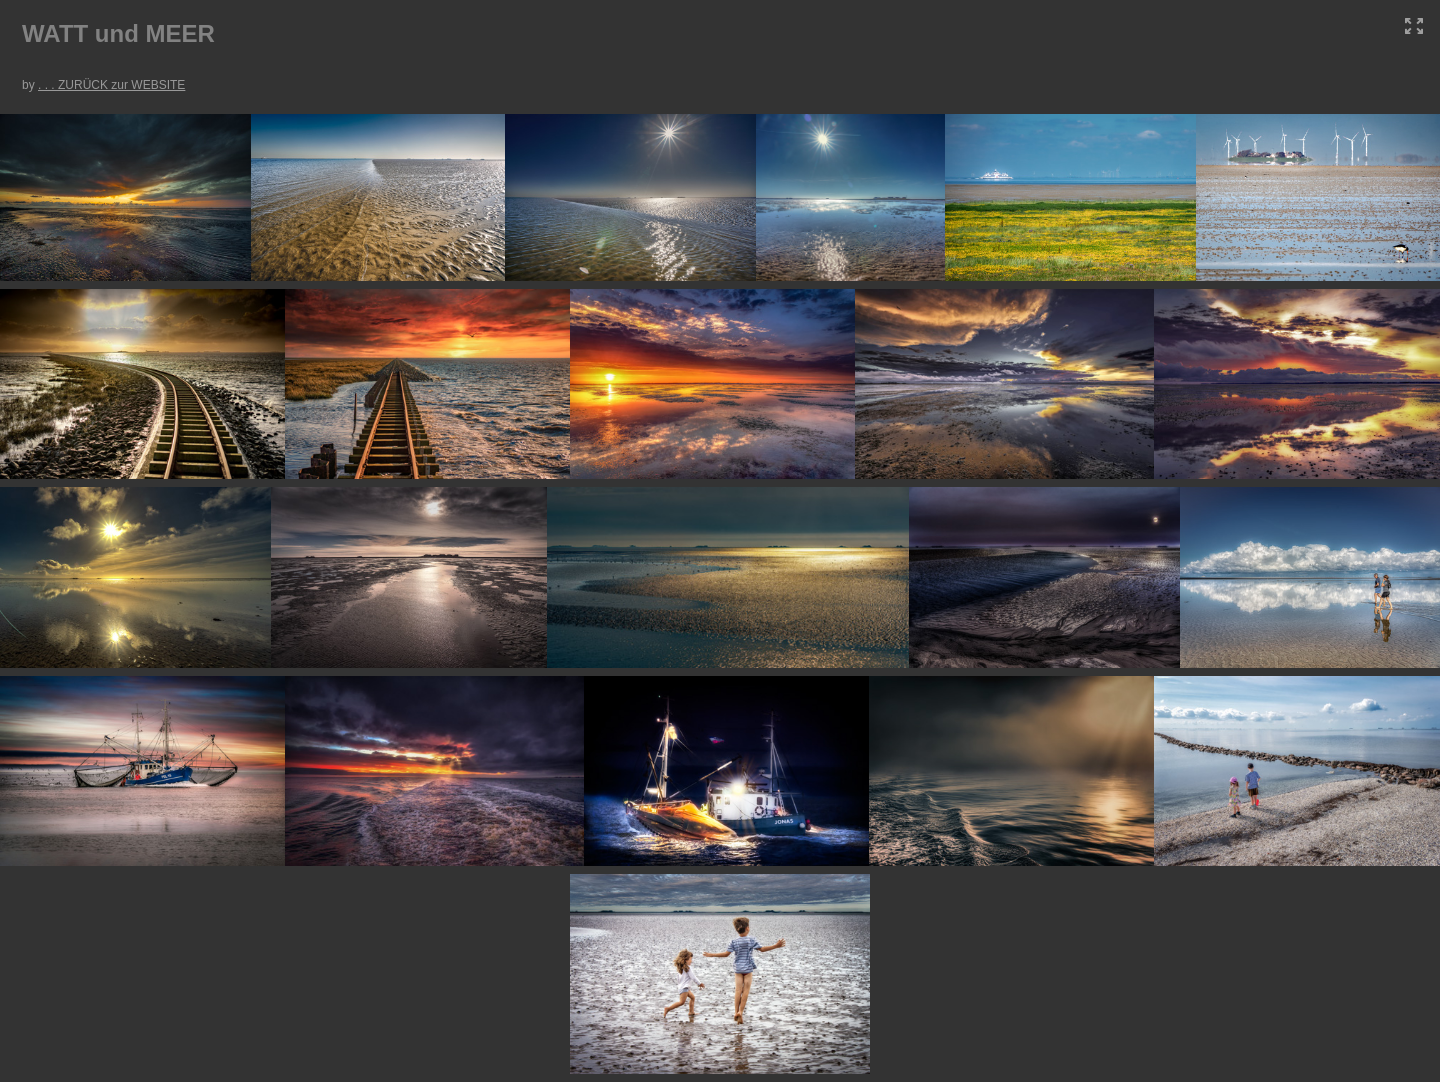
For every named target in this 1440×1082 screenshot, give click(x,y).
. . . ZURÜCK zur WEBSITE (111, 85)
